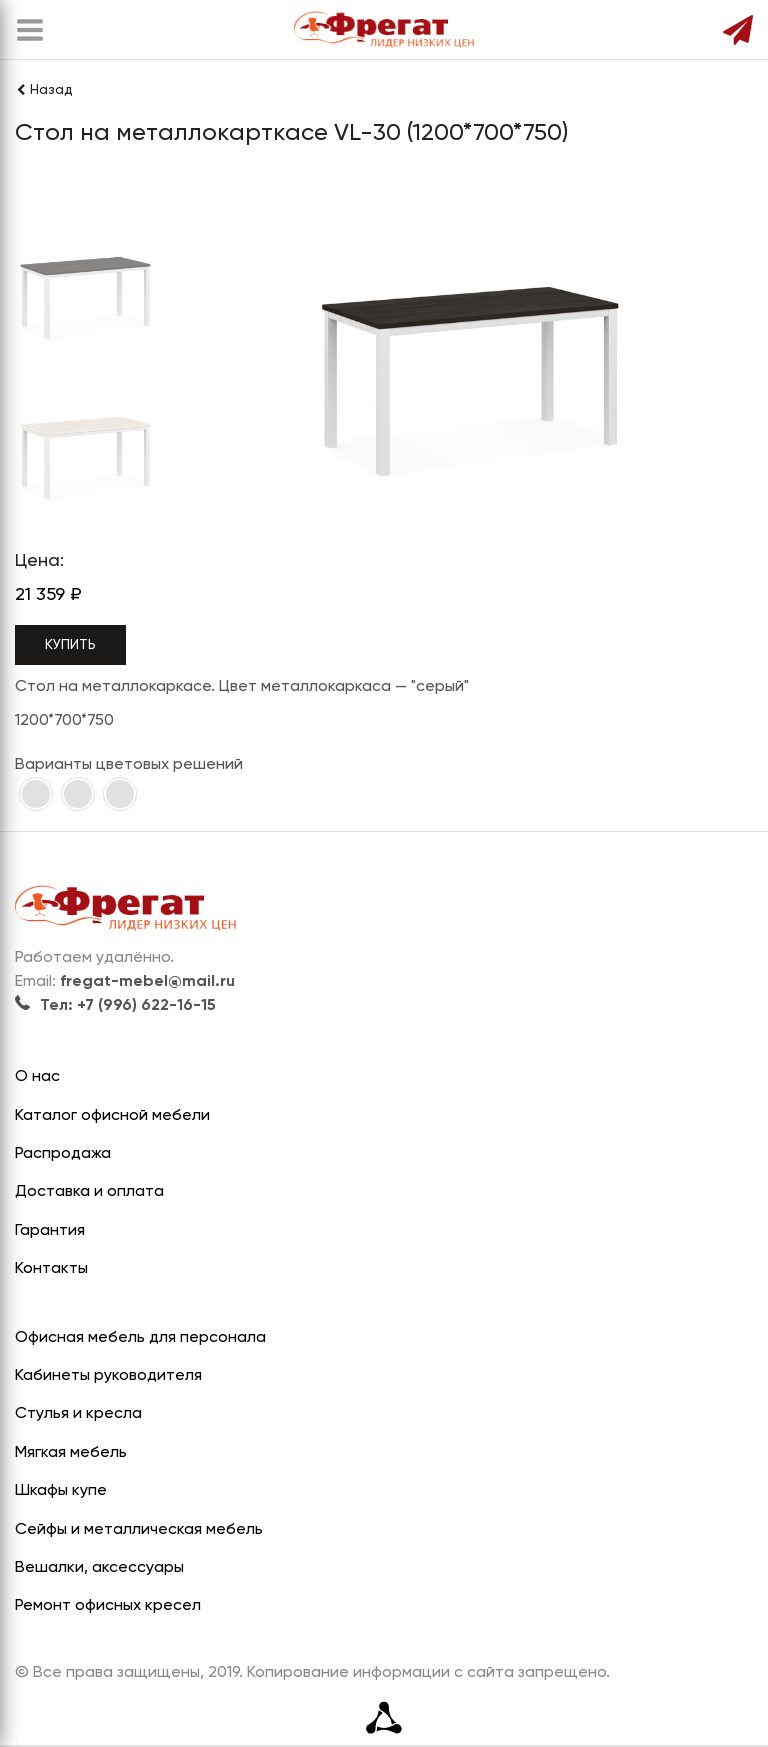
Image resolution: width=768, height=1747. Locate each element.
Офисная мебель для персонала (140, 1338)
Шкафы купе (61, 1491)
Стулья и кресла (78, 1414)
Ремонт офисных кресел (108, 1606)
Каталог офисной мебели (112, 1116)
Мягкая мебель (71, 1453)
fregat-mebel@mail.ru (147, 982)
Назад (44, 90)
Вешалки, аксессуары (99, 1568)
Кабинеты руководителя (108, 1376)
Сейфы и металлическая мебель (139, 1530)
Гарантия (50, 1231)
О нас (37, 1077)
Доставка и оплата (89, 1192)
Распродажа (63, 1154)
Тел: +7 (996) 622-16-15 (115, 1006)
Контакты (51, 1269)
